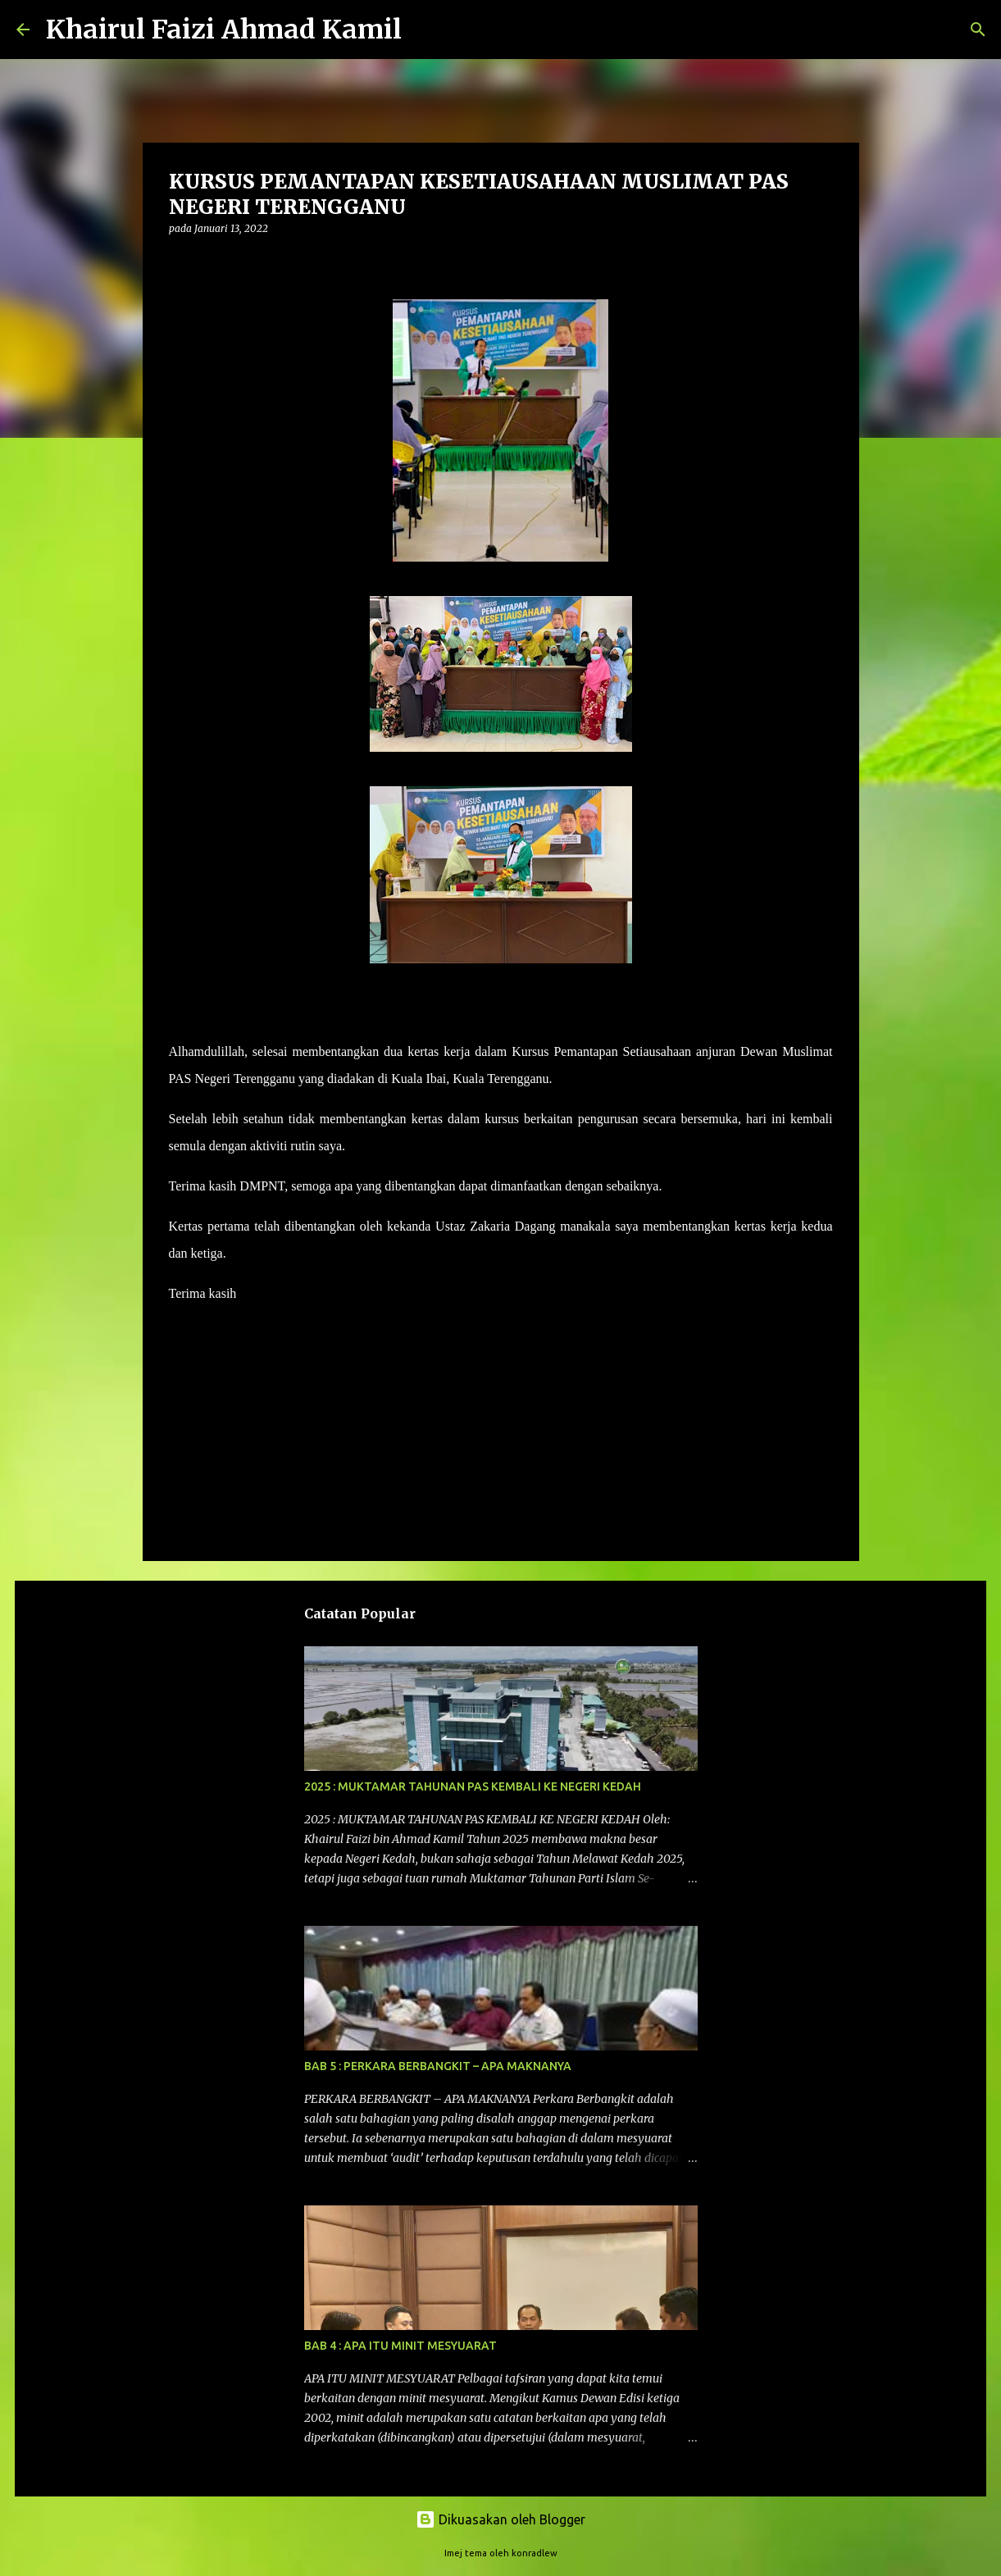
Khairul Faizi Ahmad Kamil (224, 29)
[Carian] (425, 29)
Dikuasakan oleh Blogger (500, 2519)
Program (199, 1354)
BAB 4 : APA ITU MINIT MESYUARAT (400, 2345)
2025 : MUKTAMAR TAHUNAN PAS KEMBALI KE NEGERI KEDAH (472, 1786)
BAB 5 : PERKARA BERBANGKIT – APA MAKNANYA (437, 2066)
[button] (179, 262)
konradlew (534, 2553)
